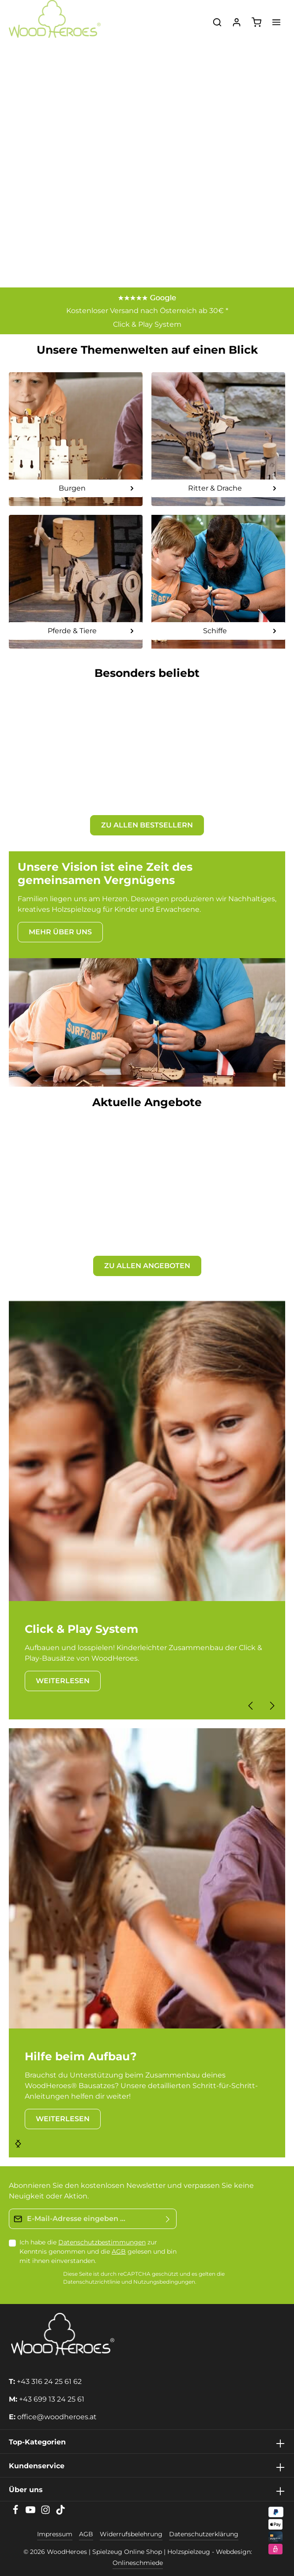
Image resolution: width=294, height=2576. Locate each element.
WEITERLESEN (63, 1681)
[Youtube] (31, 2512)
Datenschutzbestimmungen (102, 2242)
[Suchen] (217, 22)
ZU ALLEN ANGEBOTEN (147, 1266)
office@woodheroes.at (57, 2417)
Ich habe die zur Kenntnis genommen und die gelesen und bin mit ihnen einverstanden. (98, 2251)
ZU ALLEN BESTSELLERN (147, 825)
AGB (119, 2251)
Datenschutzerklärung (203, 2534)
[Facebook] (16, 2512)
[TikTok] (60, 2512)
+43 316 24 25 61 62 (49, 2381)
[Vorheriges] (251, 1705)
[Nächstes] (271, 1705)
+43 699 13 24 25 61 (51, 2399)
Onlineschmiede (138, 2563)
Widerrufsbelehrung (131, 2534)
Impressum (54, 2534)
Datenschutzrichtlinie (91, 2282)
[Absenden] (168, 2219)
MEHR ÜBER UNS (60, 932)
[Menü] (276, 22)
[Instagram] (46, 2512)
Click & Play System (147, 324)
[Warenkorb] (256, 22)
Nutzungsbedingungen (164, 2282)
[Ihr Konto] (236, 22)
